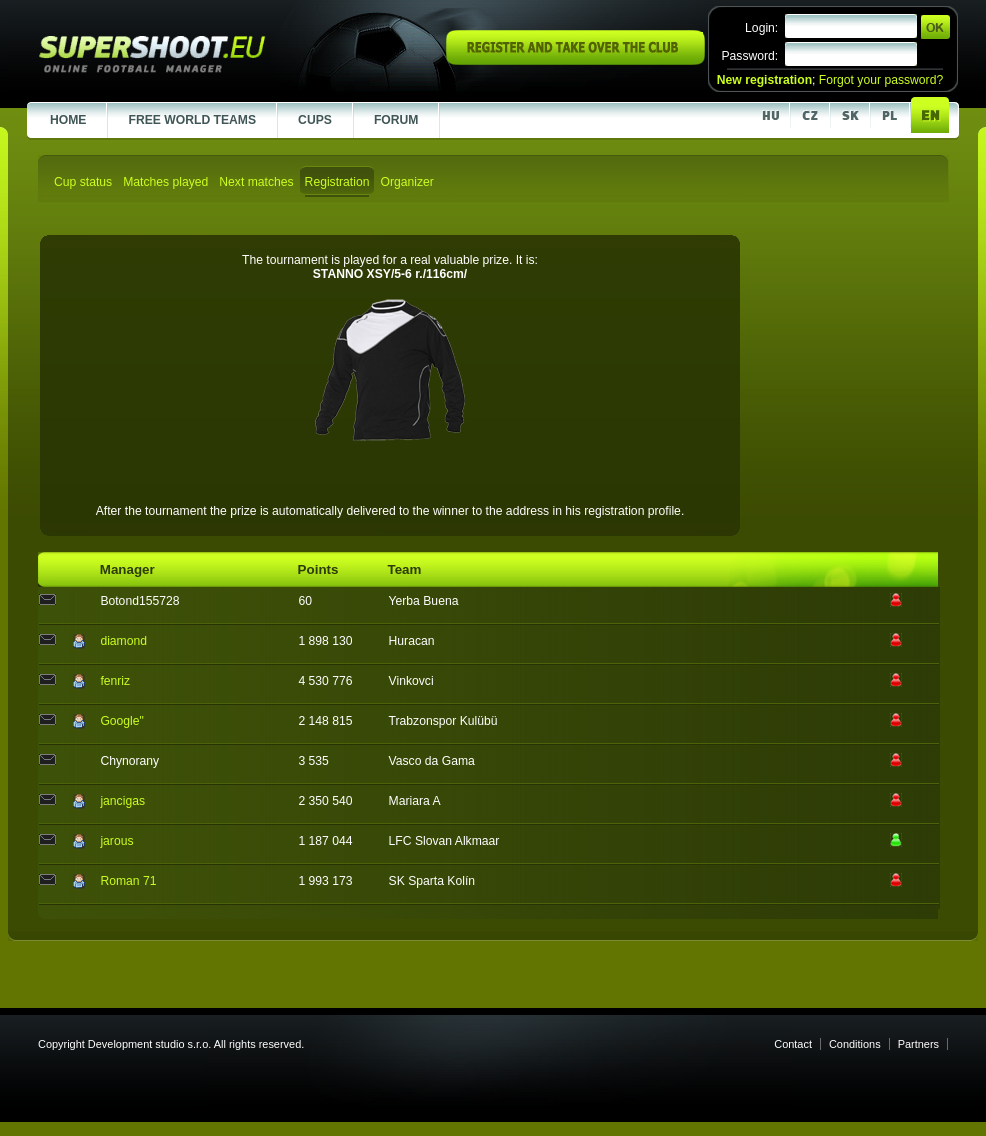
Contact (793, 1044)
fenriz (115, 681)
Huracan (412, 641)
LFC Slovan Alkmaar (444, 841)
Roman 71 (128, 881)
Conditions (855, 1044)
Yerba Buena (424, 601)
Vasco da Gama (432, 761)
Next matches (256, 182)
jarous (116, 841)
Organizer (406, 182)
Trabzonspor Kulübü (443, 721)
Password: (749, 56)
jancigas (122, 801)
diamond (123, 641)
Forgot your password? (881, 80)
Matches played (165, 182)
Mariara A (415, 801)
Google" (122, 721)
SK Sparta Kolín (432, 881)
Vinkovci (411, 681)
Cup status (83, 182)
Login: (761, 28)
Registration (337, 182)
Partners (918, 1044)
